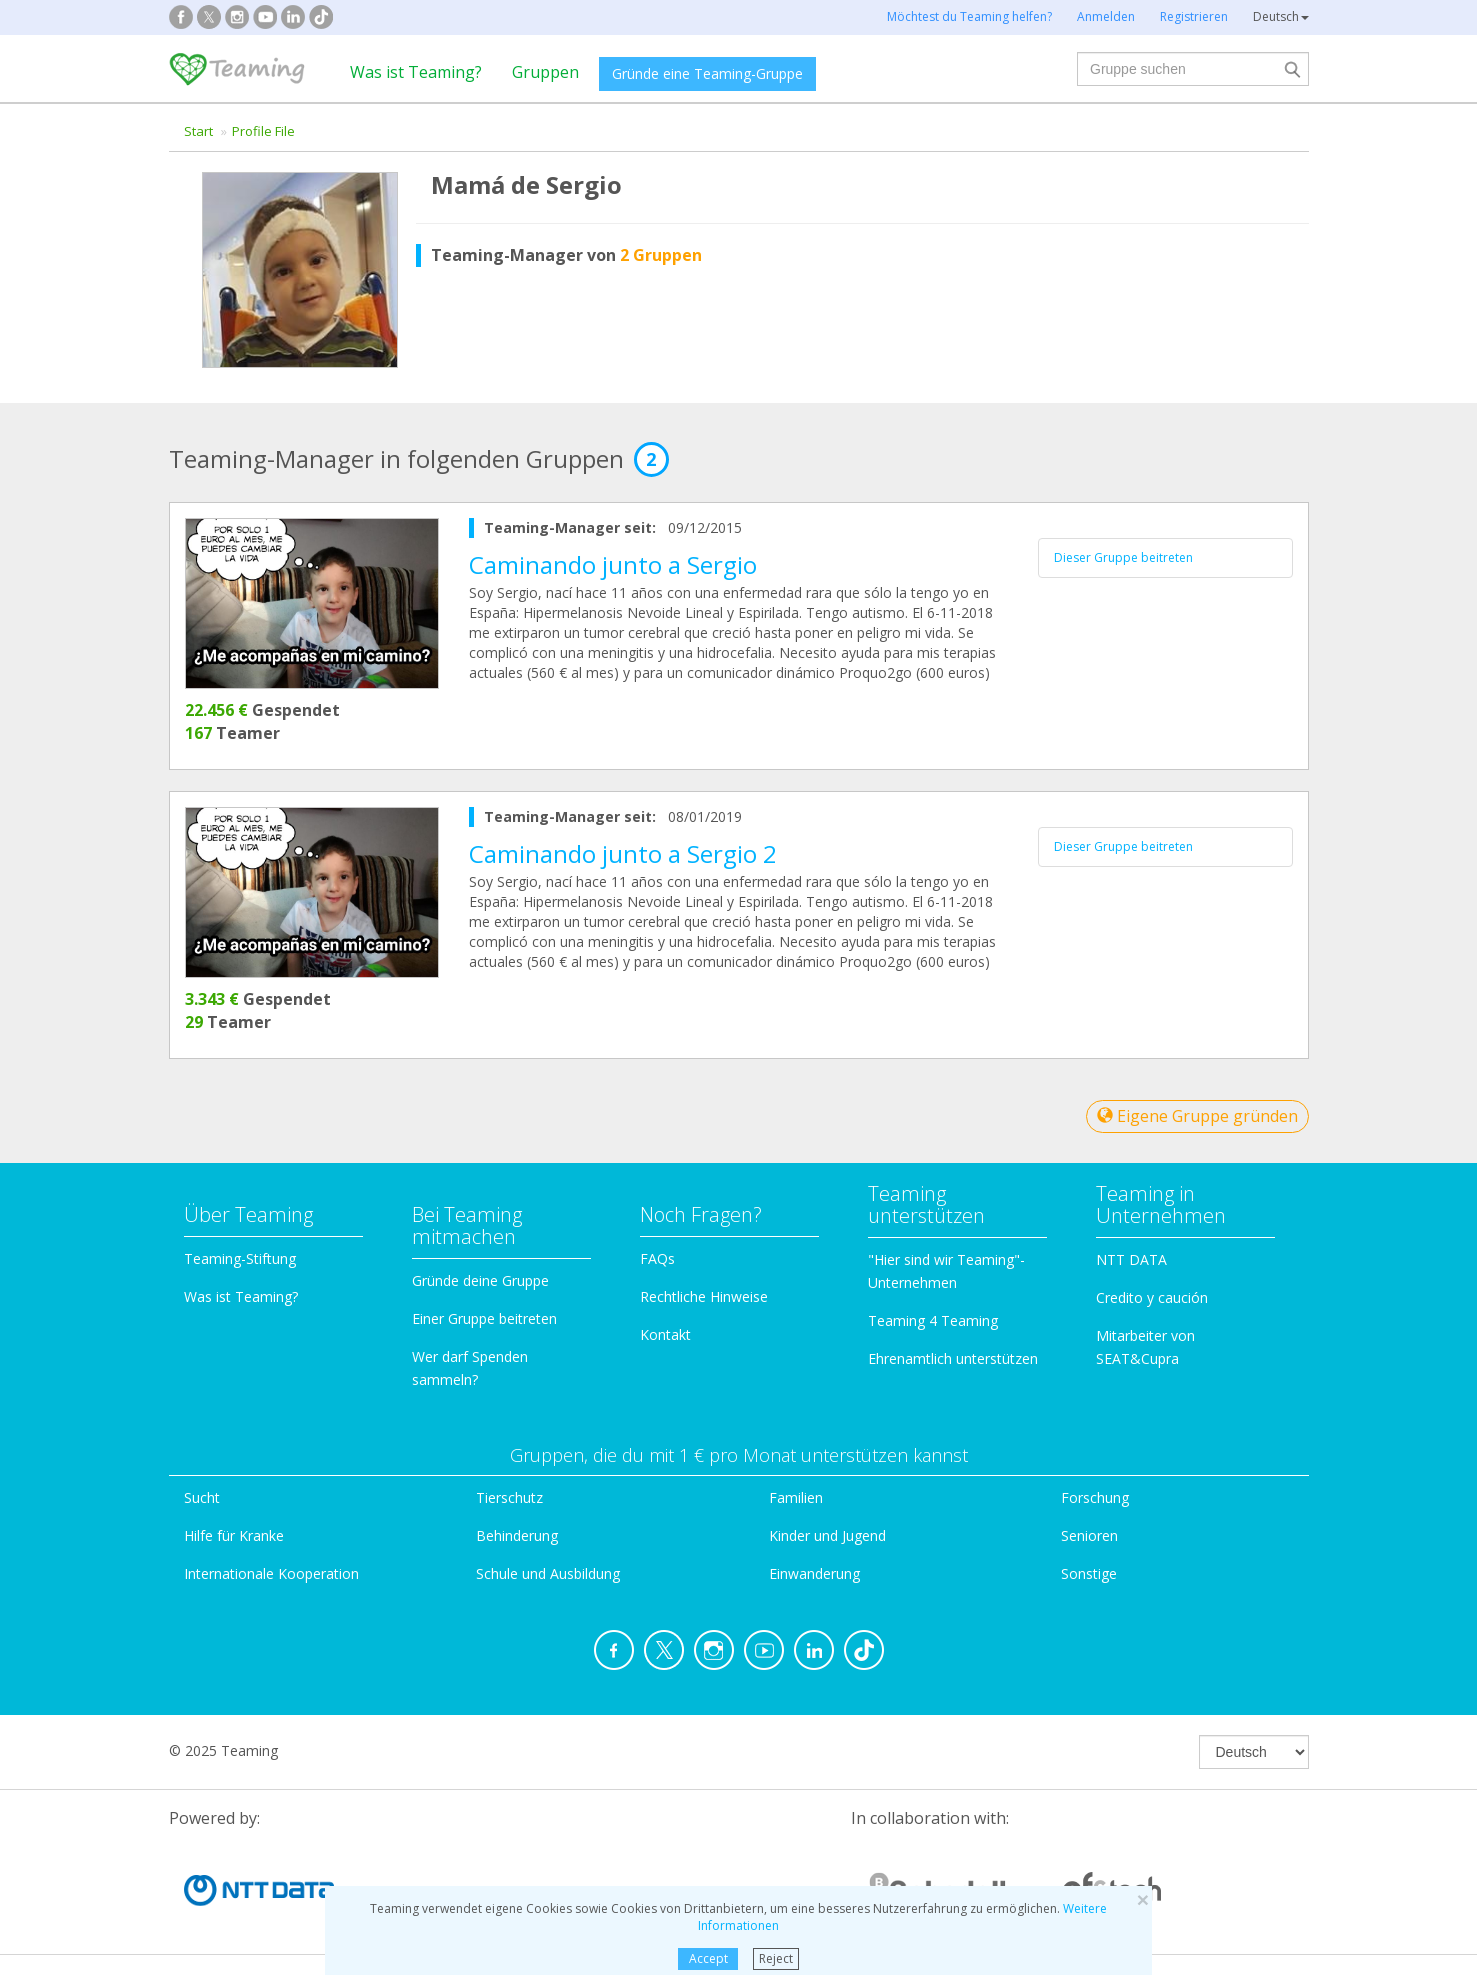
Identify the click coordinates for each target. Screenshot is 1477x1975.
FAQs (657, 1258)
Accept (708, 1958)
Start (198, 131)
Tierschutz (509, 1497)
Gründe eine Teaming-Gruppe (707, 73)
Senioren (1089, 1535)
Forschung (1095, 1497)
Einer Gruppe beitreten (484, 1318)
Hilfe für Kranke (234, 1535)
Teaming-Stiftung (240, 1258)
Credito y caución (1152, 1297)
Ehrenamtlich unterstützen (953, 1358)
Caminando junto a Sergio (613, 564)
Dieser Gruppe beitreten (1123, 557)
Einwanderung (814, 1573)
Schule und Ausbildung (548, 1573)
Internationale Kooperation (271, 1573)
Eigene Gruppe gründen (1197, 1116)
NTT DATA (1131, 1259)
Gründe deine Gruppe (480, 1280)
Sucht (202, 1497)
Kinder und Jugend (827, 1535)
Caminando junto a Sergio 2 (623, 853)
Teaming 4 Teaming (933, 1320)
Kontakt (665, 1334)
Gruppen (545, 72)
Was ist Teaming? (416, 72)
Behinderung (517, 1535)
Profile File (263, 131)
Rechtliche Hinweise (704, 1296)
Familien (796, 1497)
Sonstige (1089, 1573)
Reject (776, 1958)
